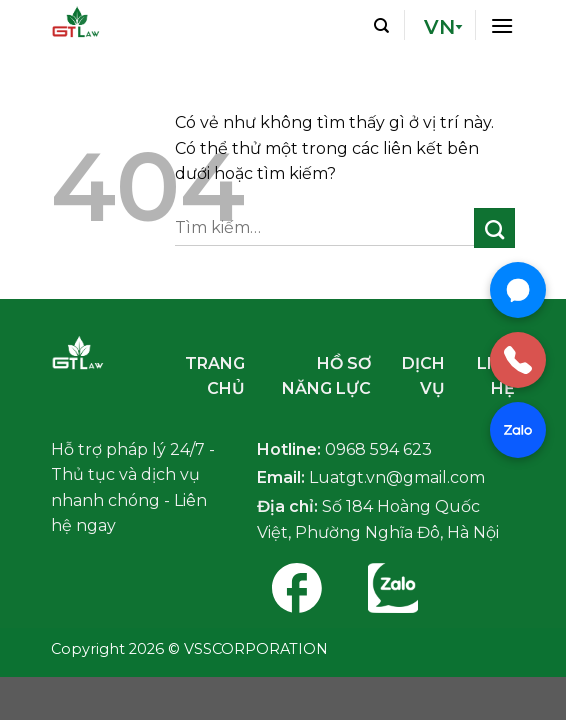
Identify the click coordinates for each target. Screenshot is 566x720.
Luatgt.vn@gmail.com (397, 477)
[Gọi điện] (518, 360)
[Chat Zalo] (518, 430)
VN (439, 27)
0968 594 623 (378, 449)
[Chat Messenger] (518, 290)
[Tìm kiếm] (381, 25)
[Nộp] (494, 228)
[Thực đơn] (502, 24)
